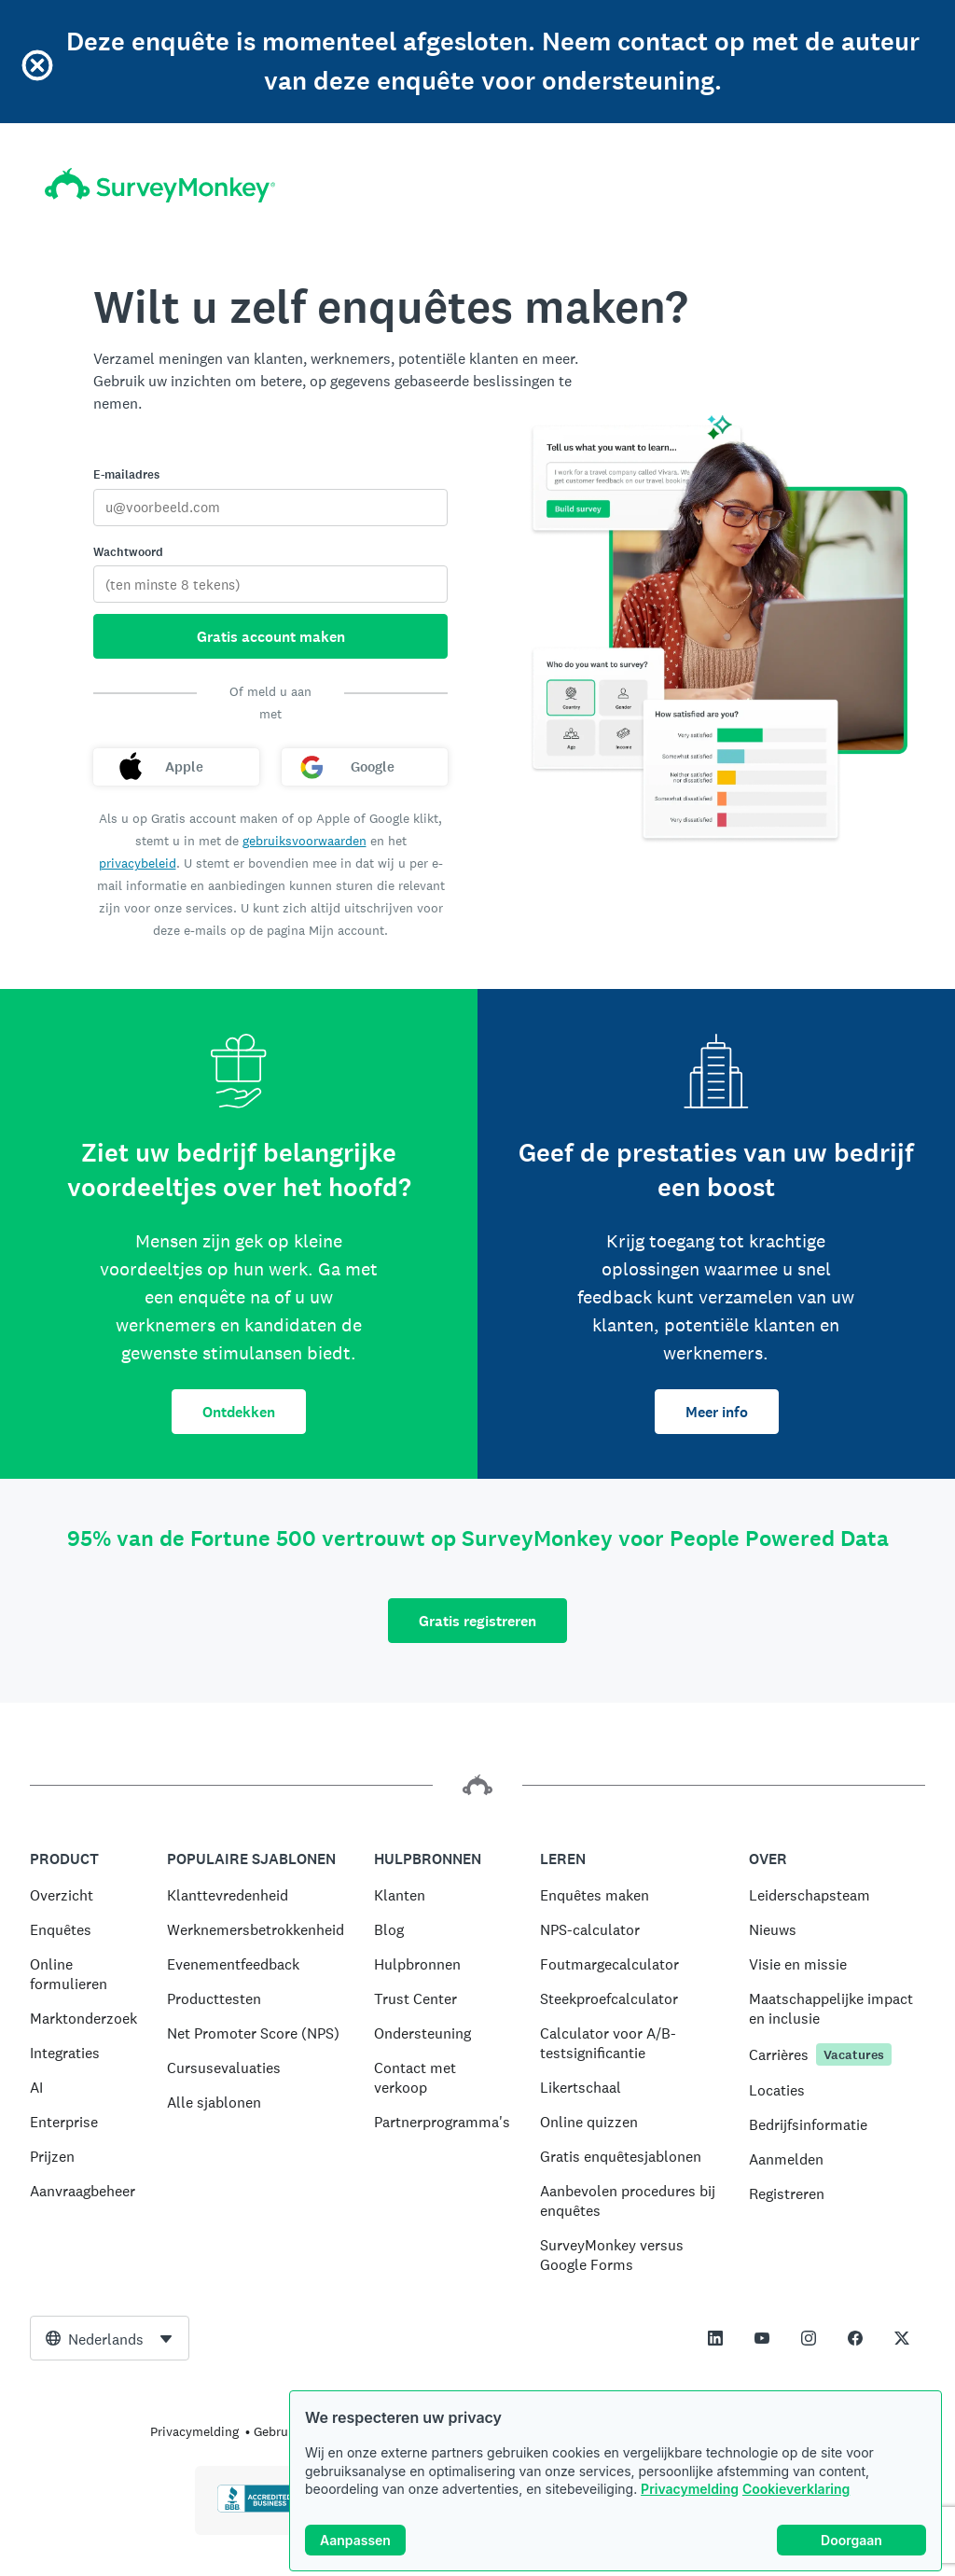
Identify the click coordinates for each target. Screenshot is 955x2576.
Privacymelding (690, 2489)
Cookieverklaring (796, 2489)
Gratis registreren (477, 1621)
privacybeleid (137, 863)
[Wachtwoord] (270, 584)
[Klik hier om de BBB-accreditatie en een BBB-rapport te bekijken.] (256, 2508)
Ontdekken (238, 1412)
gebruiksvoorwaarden (304, 840)
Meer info (716, 1412)
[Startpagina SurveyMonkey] (160, 185)
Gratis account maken (271, 637)
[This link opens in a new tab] (715, 2338)
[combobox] (109, 2338)
